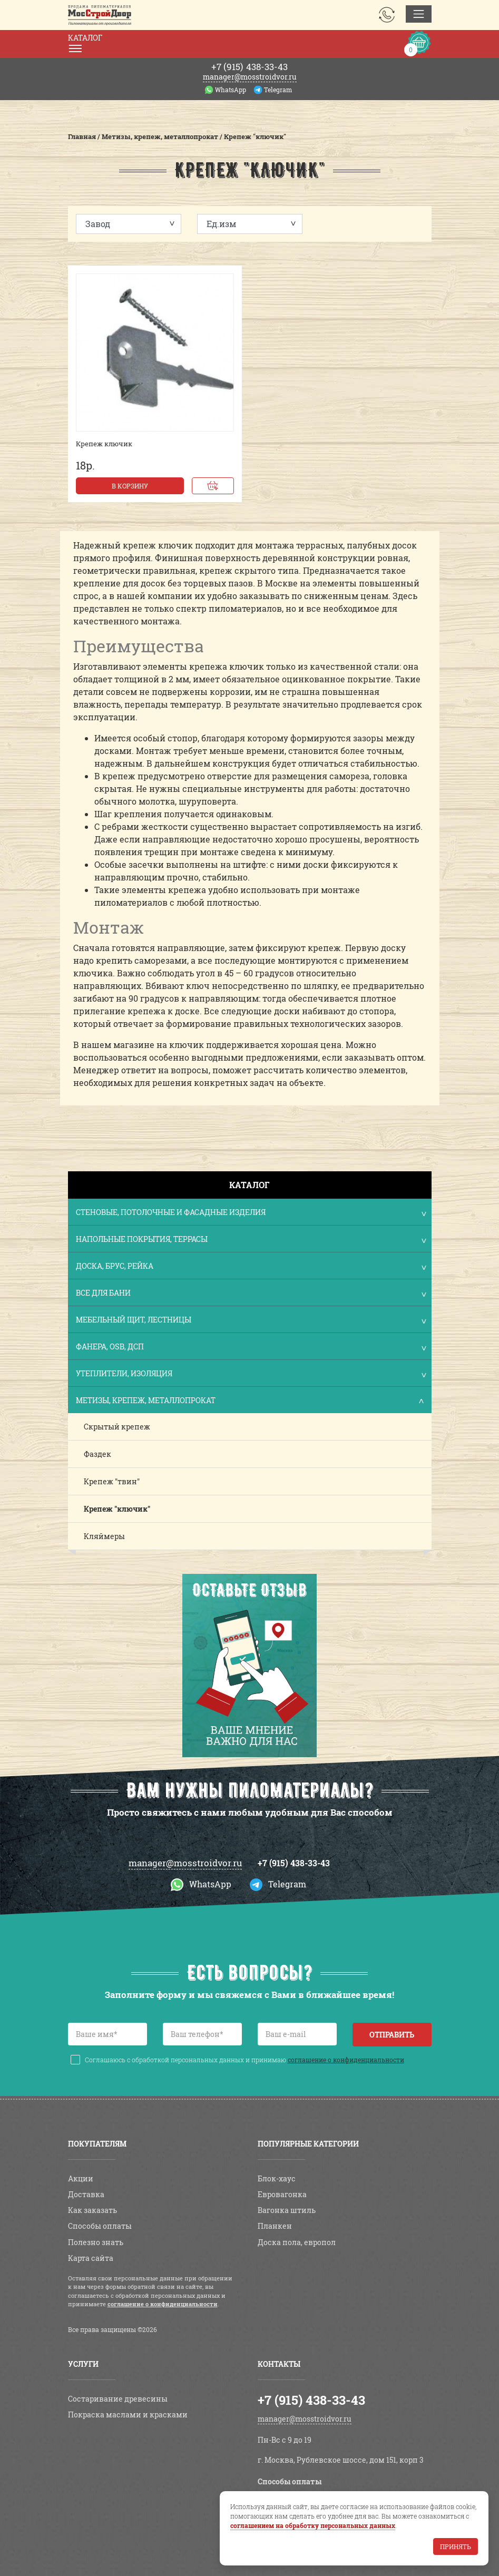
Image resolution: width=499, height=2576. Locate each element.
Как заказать (92, 2210)
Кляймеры (104, 1536)
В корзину (130, 486)
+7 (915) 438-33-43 (294, 1862)
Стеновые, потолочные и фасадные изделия (250, 1213)
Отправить (391, 2035)
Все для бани (250, 1294)
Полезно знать (95, 2242)
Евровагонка (282, 2194)
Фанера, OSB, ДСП (250, 1347)
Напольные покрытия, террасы (250, 1240)
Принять (455, 2546)
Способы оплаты (100, 2226)
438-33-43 (249, 66)
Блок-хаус (277, 2178)
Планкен (275, 2226)
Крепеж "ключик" (117, 1509)
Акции (80, 2178)
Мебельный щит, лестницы (250, 1321)
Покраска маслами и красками (128, 2415)
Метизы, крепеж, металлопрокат (250, 1401)
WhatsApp (230, 89)
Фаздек (97, 1454)
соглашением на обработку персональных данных (312, 2525)
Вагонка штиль (287, 2210)
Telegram (278, 89)
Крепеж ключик (104, 443)
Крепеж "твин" (112, 1481)
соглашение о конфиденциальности (346, 2059)
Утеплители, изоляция (250, 1374)
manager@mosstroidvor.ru (250, 77)
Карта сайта (90, 2258)
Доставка (86, 2194)
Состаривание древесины (118, 2399)
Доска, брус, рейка (250, 1267)
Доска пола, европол (297, 2242)
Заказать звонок (387, 15)
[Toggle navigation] (419, 14)
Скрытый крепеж (117, 1427)
